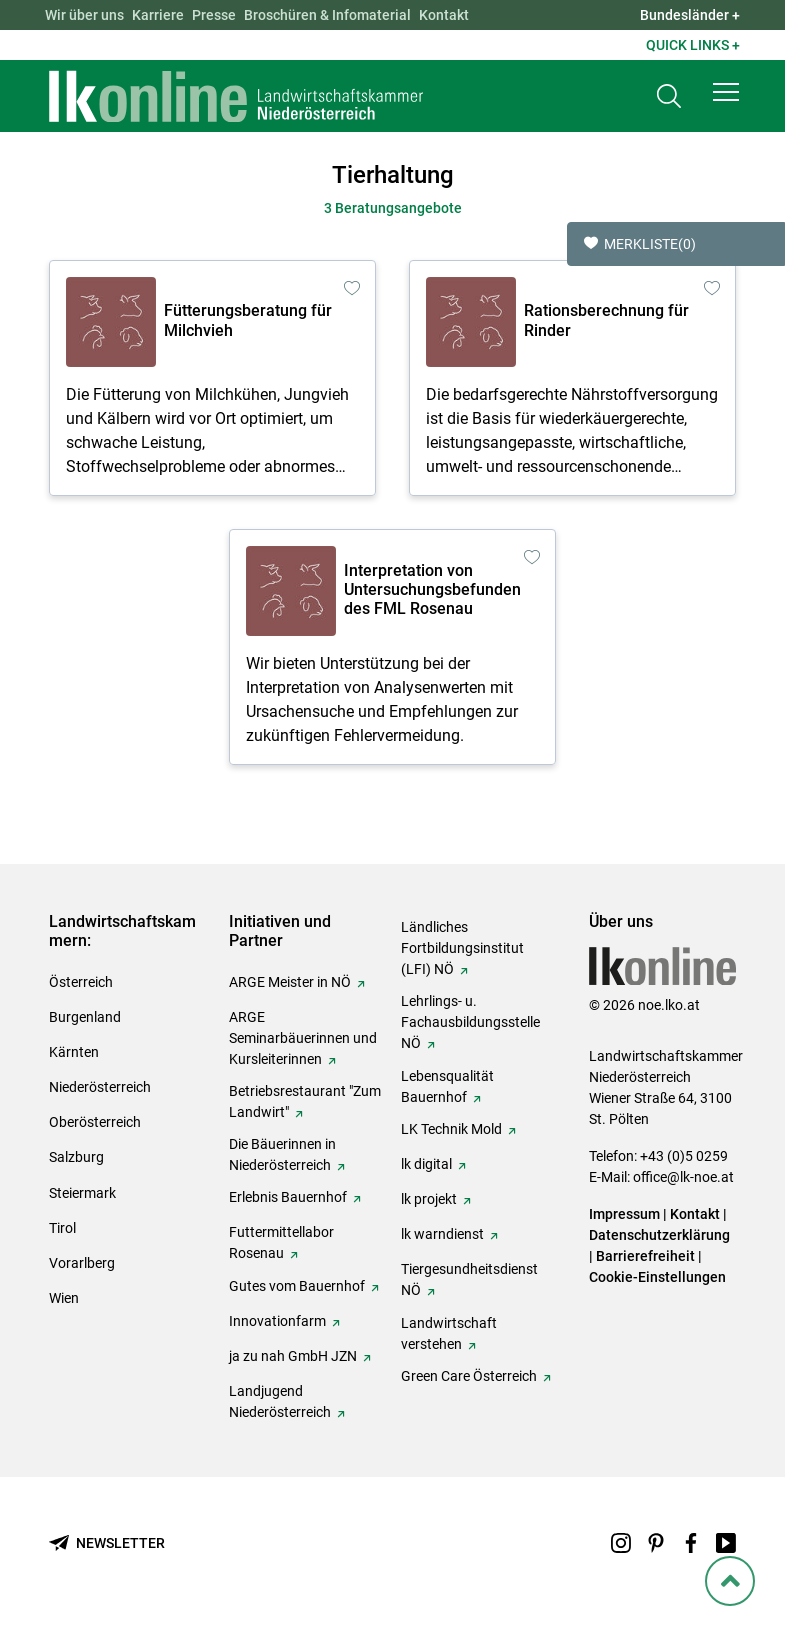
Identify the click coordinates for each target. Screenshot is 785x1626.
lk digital (426, 1164)
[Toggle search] (669, 96)
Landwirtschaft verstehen (449, 1333)
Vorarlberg (82, 1263)
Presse (214, 15)
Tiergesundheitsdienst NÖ (469, 1279)
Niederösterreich (100, 1087)
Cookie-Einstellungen (657, 1277)
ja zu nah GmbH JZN (293, 1356)
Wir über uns (84, 15)
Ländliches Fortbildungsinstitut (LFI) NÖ (462, 948)
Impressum (624, 1214)
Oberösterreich (95, 1122)
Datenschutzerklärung (659, 1235)
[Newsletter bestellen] (107, 1543)
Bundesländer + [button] (690, 15)
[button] (726, 92)
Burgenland (85, 1017)
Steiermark (82, 1193)
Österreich (81, 982)
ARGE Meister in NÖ (290, 982)
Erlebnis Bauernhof (288, 1197)
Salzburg (76, 1157)
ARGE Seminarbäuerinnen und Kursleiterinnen (303, 1038)
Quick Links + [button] (693, 45)
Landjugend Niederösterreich (280, 1401)
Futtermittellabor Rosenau (281, 1242)
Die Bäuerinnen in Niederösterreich (282, 1154)
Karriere (158, 15)
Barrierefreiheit (645, 1256)
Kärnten (74, 1052)
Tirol (62, 1228)
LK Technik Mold (451, 1129)
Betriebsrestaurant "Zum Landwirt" (305, 1101)
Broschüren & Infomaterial (327, 15)
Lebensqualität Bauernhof (447, 1086)
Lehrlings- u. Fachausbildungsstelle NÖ (470, 1022)
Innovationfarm (277, 1321)
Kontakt (444, 15)
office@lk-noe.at (683, 1177)
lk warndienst (442, 1234)
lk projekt (429, 1199)
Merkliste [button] (640, 244)
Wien (64, 1298)
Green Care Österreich (469, 1376)
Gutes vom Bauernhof (297, 1286)
